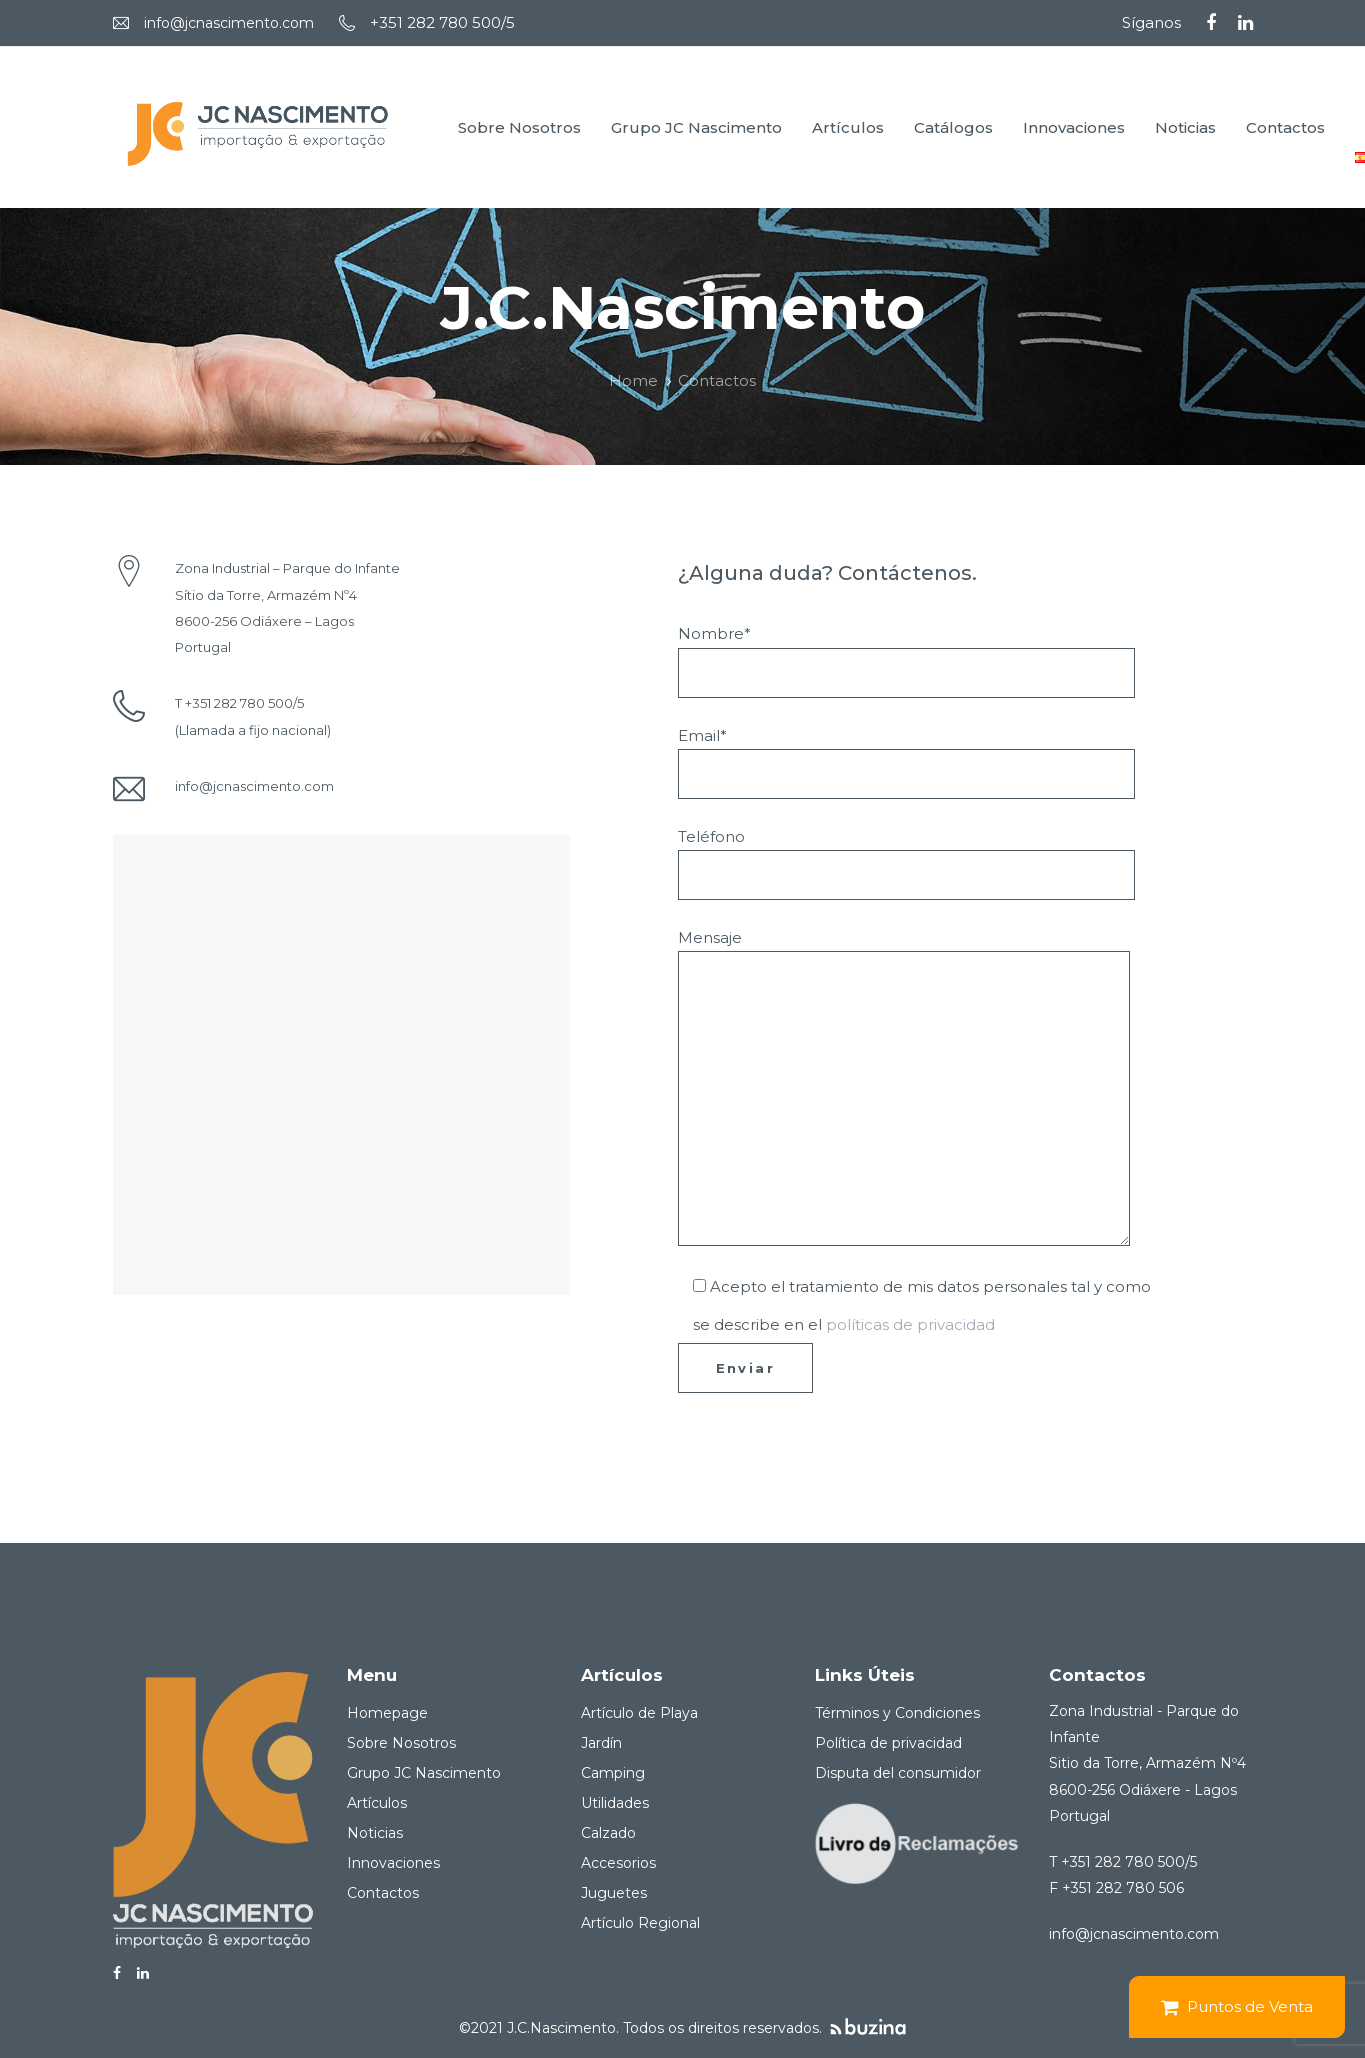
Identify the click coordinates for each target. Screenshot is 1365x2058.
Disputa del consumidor (898, 1773)
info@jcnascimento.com (229, 23)
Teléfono (906, 863)
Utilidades (615, 1803)
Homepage (387, 1713)
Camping (613, 1773)
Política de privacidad (888, 1743)
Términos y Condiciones (897, 1713)
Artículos (377, 1803)
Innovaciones (393, 1863)
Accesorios (618, 1863)
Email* (906, 762)
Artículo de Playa (639, 1713)
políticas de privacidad (910, 1324)
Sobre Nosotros (401, 1743)
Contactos (383, 1893)
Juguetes (614, 1893)
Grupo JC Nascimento (424, 1773)
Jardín (601, 1743)
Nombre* (906, 660)
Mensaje (904, 1087)
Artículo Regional (640, 1923)
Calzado (608, 1833)
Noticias (375, 1833)
